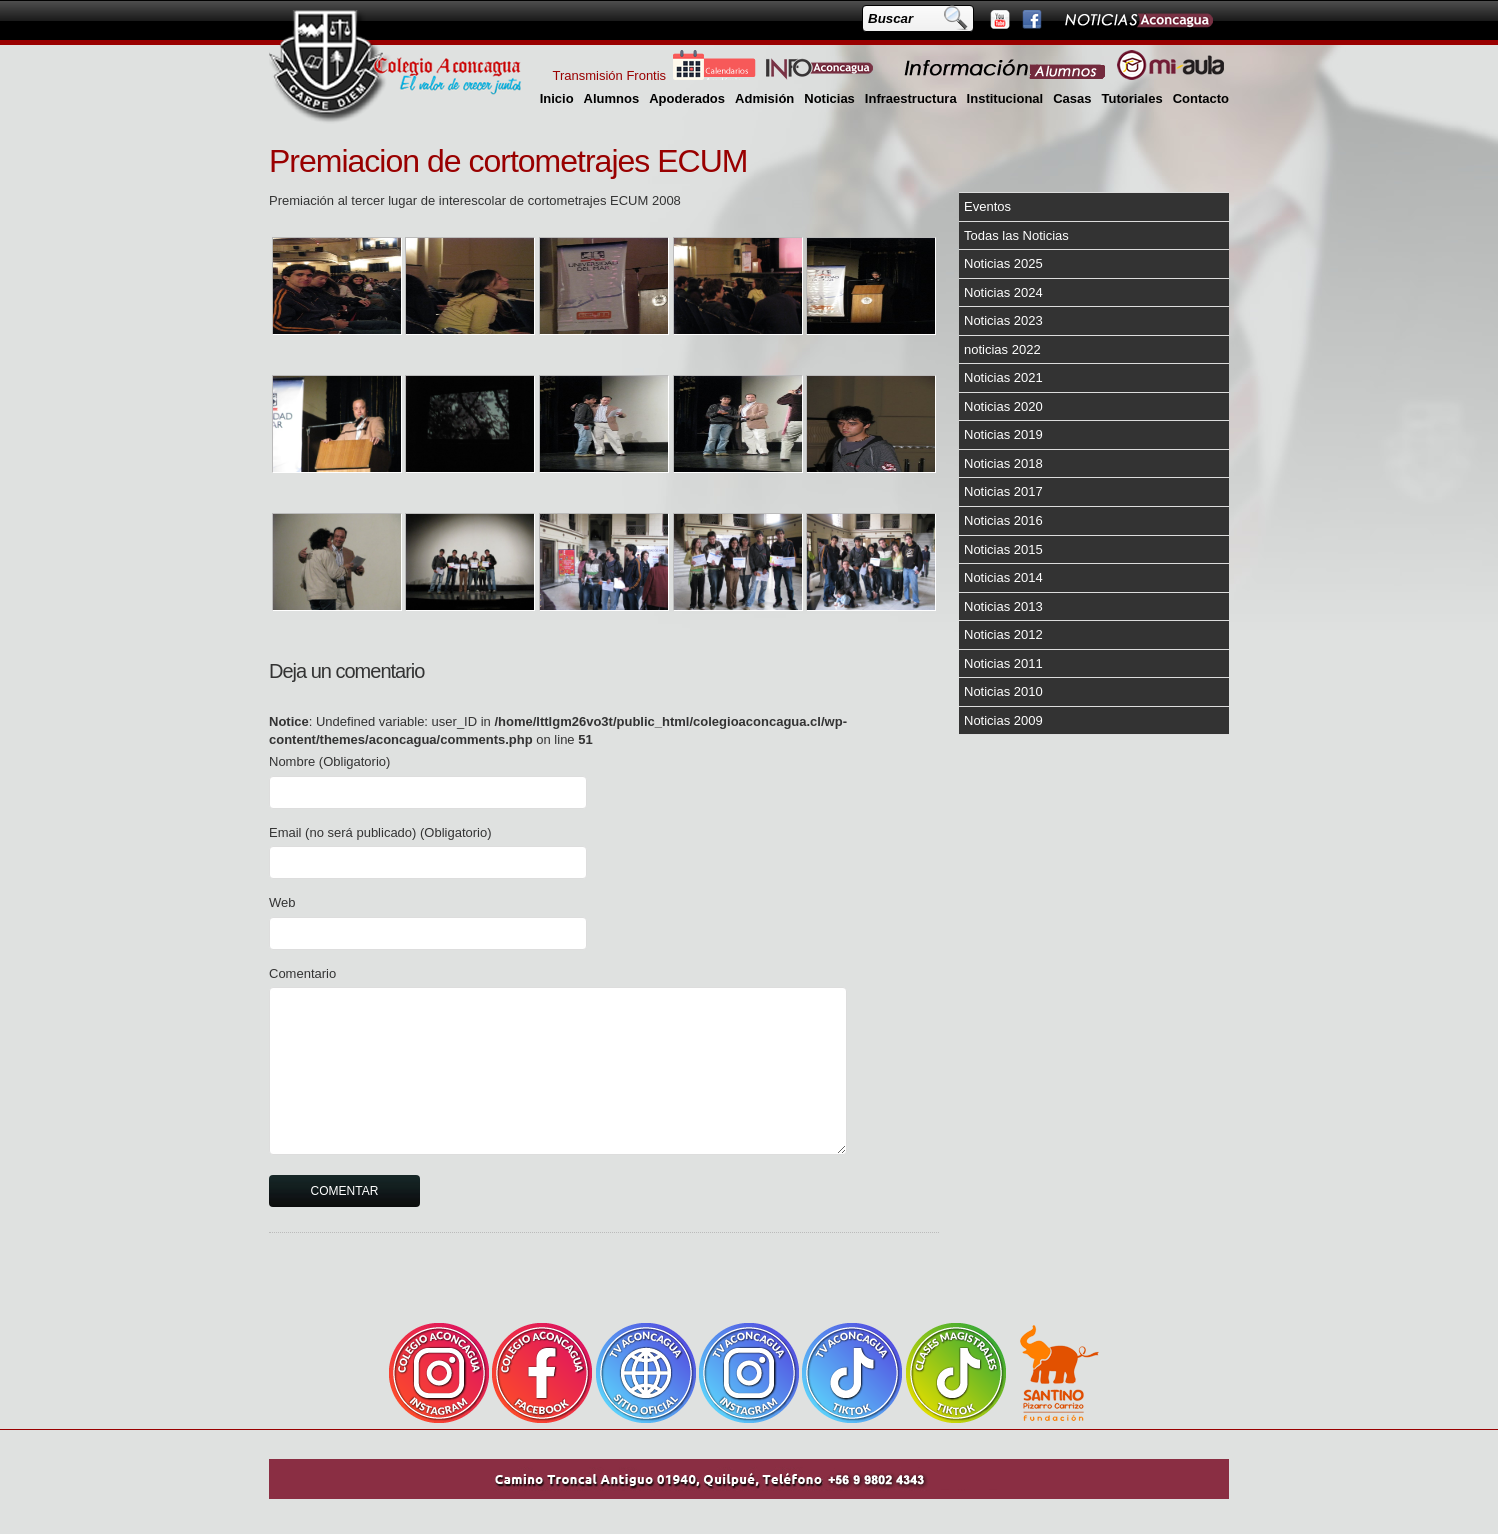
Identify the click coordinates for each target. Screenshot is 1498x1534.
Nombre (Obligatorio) (329, 761)
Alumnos (612, 98)
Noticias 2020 (1003, 406)
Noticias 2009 (1003, 720)
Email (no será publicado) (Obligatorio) (380, 832)
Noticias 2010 (1003, 691)
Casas (1072, 98)
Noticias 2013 (1003, 606)
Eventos (987, 206)
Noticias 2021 (1003, 377)
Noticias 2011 (1003, 663)
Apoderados (687, 98)
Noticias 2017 (1003, 491)
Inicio (557, 98)
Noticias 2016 (1003, 520)
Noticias (829, 98)
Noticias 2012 (1003, 634)
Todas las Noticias (1016, 235)
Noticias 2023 (1003, 320)
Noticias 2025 (1003, 263)
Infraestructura (911, 98)
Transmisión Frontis (609, 75)
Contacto (1201, 98)
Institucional (1005, 98)
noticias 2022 (1002, 349)
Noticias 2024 (1003, 292)
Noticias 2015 (1003, 549)
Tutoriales (1131, 98)
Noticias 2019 (1003, 434)
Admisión (764, 98)
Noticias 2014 (1003, 577)
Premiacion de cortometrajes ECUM (508, 161)
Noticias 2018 (1003, 463)
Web (282, 902)
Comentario (302, 973)
